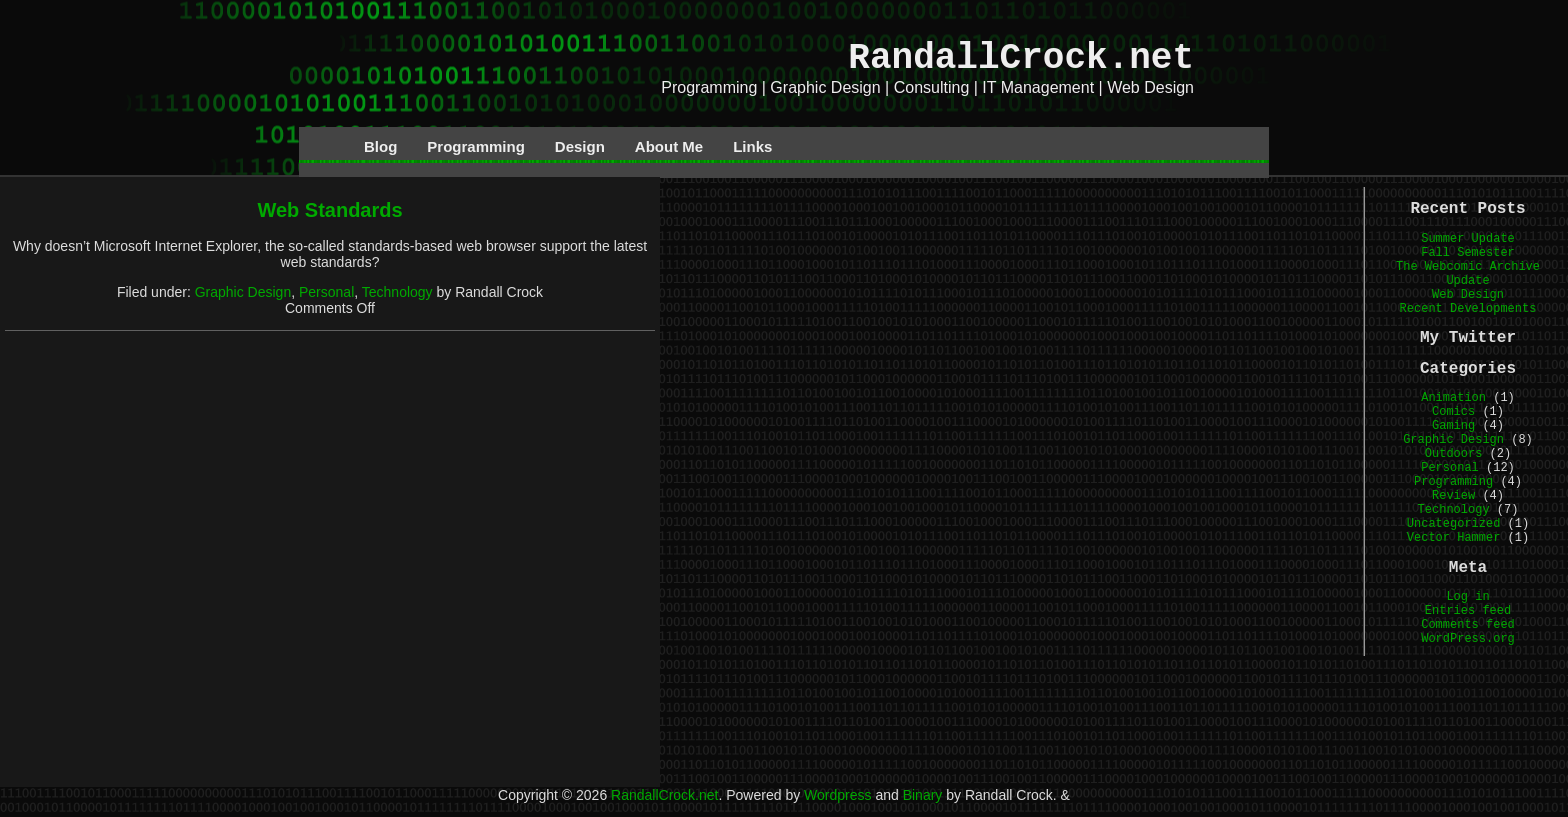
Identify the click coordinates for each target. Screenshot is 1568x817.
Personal (326, 292)
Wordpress (837, 795)
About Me (669, 146)
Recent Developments (1468, 309)
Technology (397, 292)
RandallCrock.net (1021, 58)
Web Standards (329, 210)
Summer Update (1468, 239)
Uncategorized (1454, 524)
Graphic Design (243, 292)
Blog (380, 146)
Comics (1453, 412)
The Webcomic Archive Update (1468, 274)
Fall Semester (1468, 253)
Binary (923, 795)
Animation (1453, 398)
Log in (1467, 597)
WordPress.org (1468, 639)
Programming (476, 146)
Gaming (1453, 426)
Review (1453, 496)
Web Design (1468, 295)
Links (752, 146)
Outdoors (1454, 454)
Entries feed (1468, 611)
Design (580, 146)
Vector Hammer (1454, 538)
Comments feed (1468, 625)
